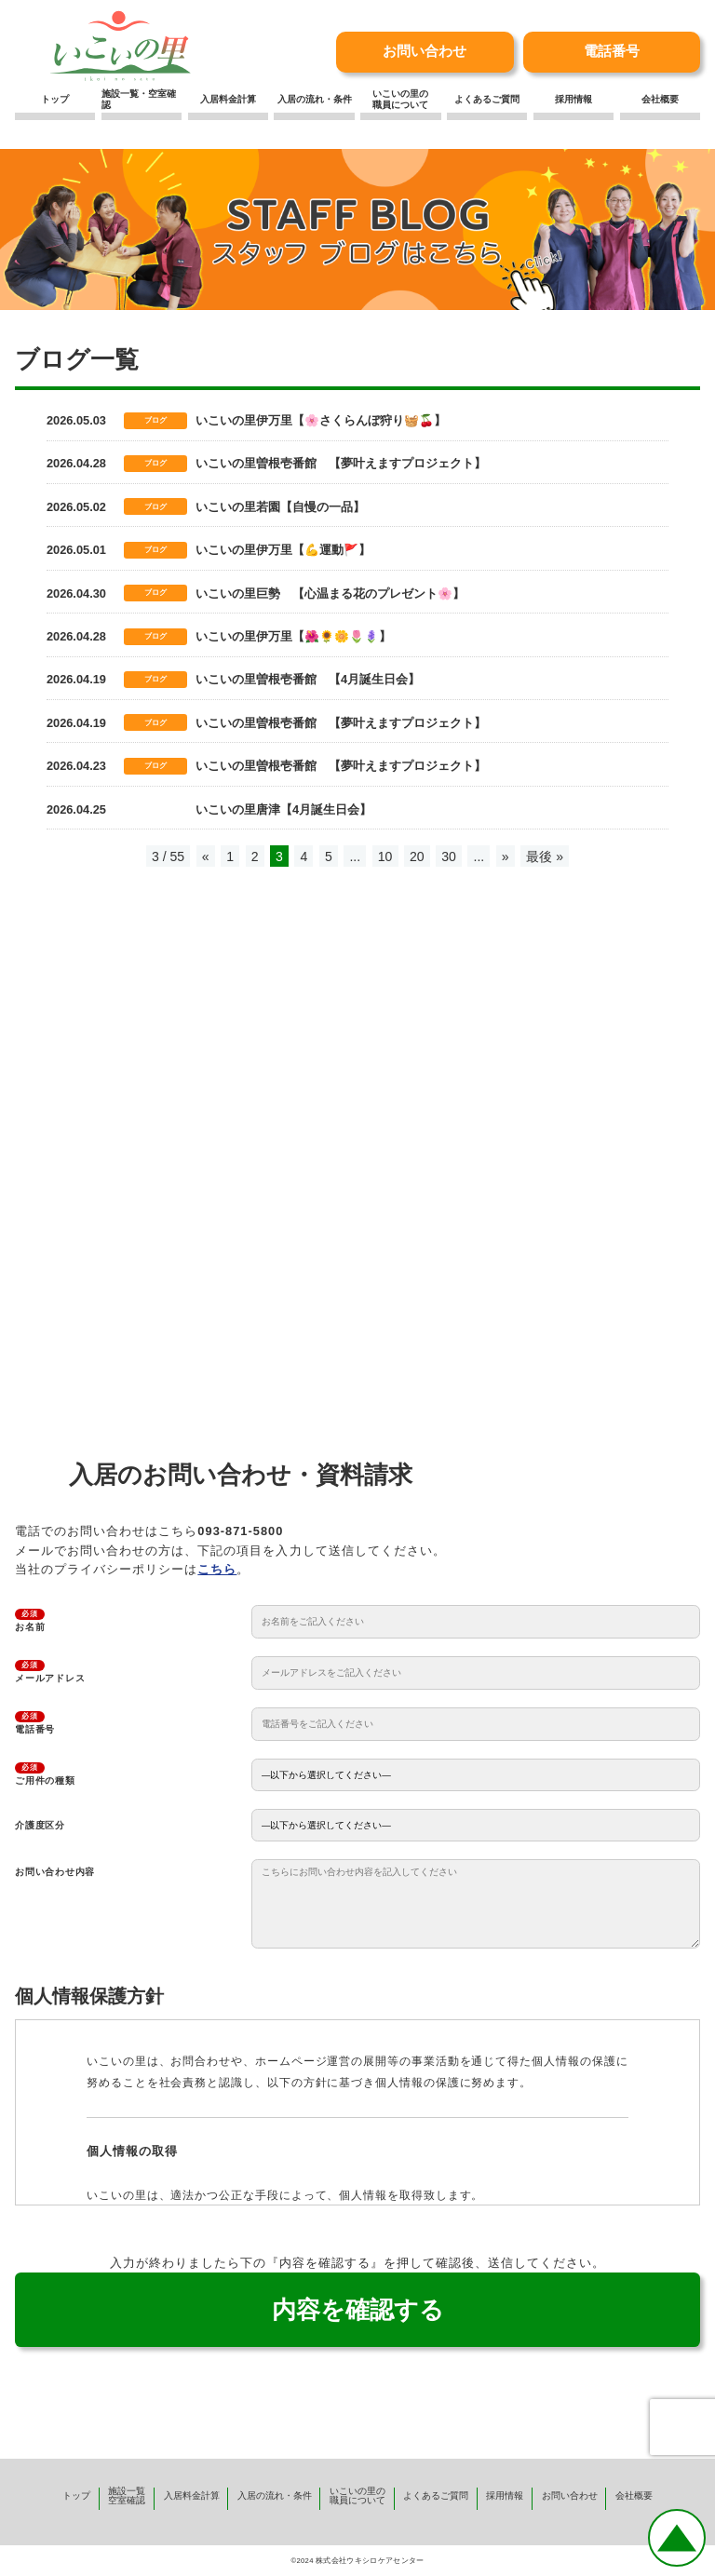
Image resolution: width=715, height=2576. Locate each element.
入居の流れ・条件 (314, 99)
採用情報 (573, 99)
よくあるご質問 (486, 99)
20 (417, 855)
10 (385, 855)
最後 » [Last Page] (544, 855)
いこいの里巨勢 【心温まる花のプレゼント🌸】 (330, 593)
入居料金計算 (228, 99)
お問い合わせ (424, 51)
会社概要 (660, 99)
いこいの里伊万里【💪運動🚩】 (283, 550)
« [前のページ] (205, 855)
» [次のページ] (505, 855)
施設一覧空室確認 (126, 2495)
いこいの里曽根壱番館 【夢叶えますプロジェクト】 (341, 463)
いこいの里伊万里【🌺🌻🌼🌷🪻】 (293, 636)
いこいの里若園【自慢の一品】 (280, 507)
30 (448, 855)
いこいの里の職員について (400, 99)
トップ (55, 99)
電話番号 (612, 51)
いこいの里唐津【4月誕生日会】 (283, 809)
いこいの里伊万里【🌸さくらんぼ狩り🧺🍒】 (321, 420)
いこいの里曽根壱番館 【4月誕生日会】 (308, 679)
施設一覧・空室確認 (138, 99)
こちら (216, 1569)
